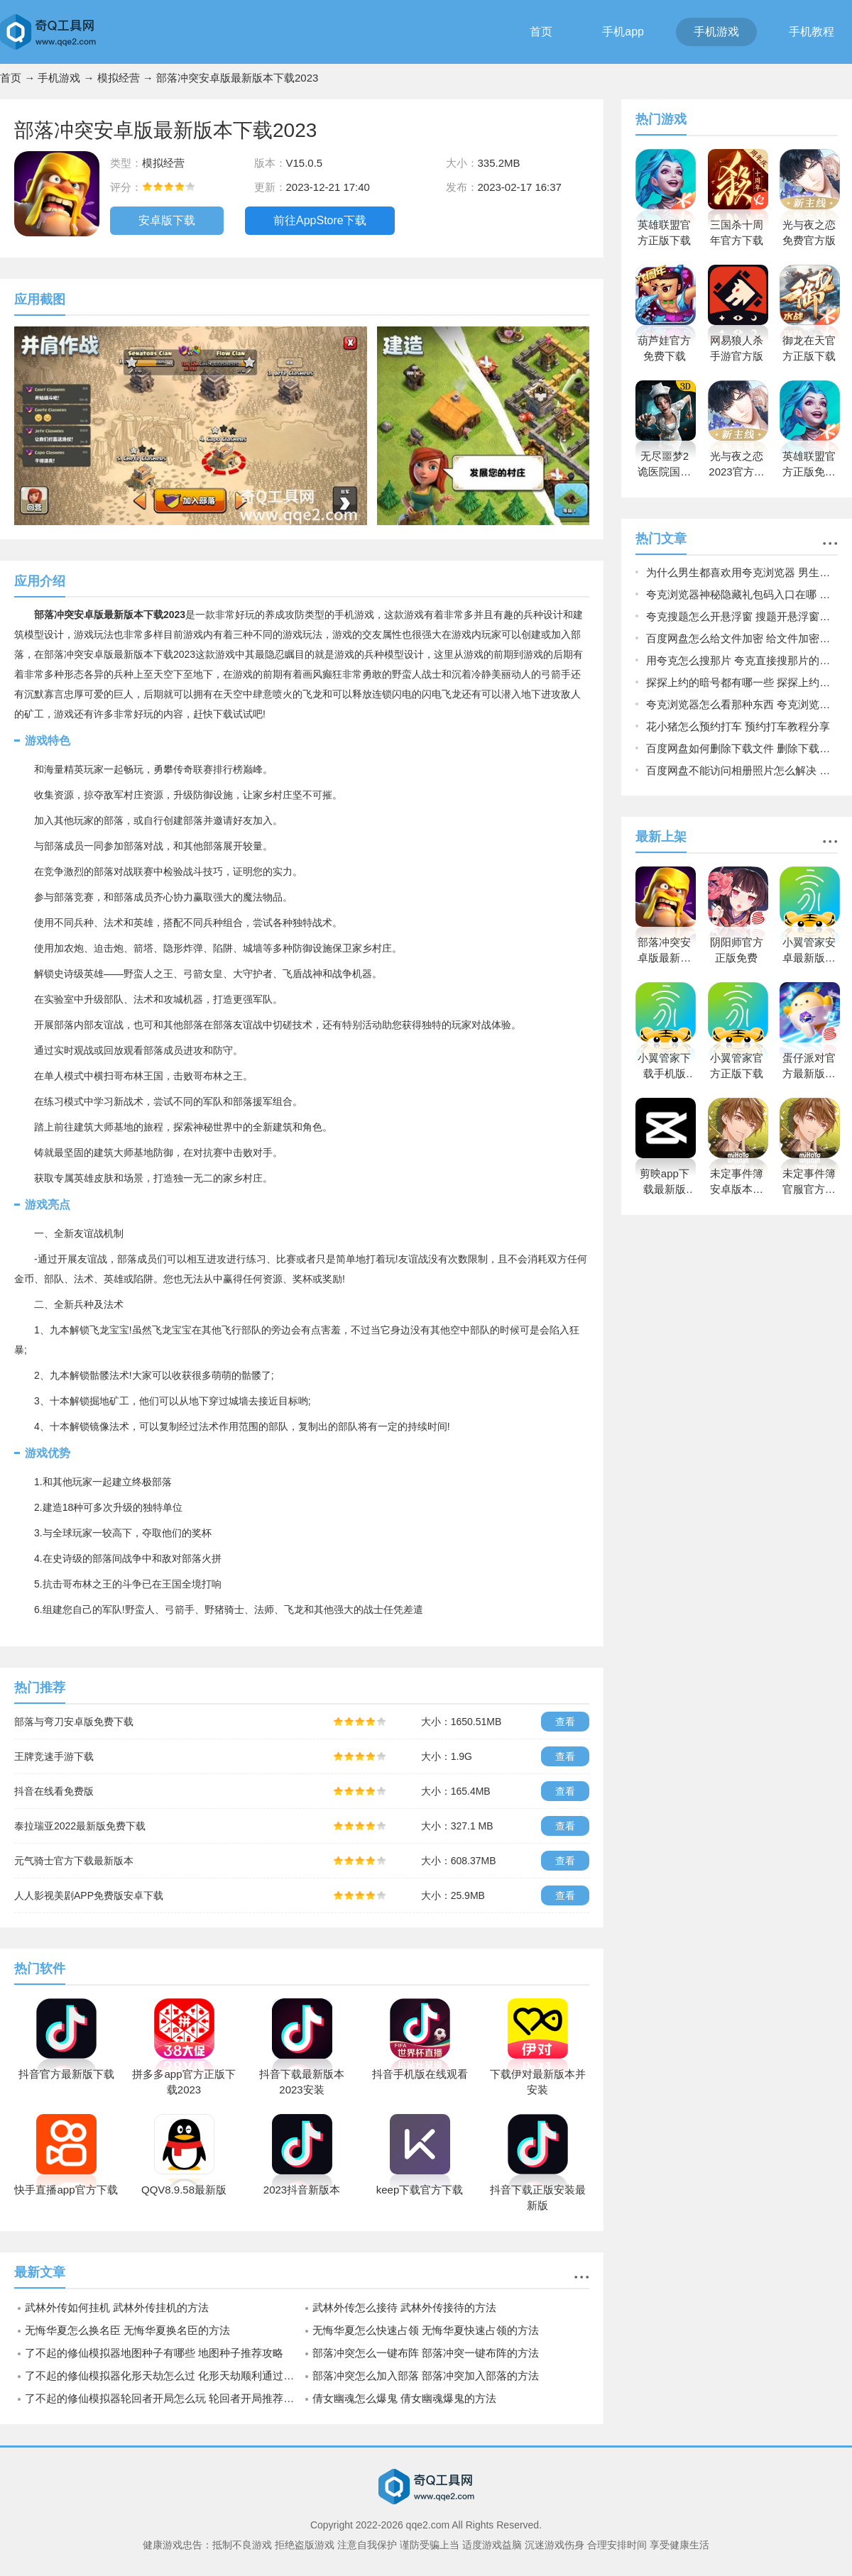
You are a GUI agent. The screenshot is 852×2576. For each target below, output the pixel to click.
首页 (541, 32)
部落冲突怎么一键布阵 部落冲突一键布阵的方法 (425, 2353)
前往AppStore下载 (319, 220)
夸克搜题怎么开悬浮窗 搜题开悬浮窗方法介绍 (742, 616)
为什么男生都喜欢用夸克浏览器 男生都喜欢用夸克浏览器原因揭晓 (742, 572)
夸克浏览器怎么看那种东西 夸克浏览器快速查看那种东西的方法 (742, 704)
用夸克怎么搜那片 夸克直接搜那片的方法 (742, 660)
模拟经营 (118, 78)
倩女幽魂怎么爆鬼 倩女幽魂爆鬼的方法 (404, 2398)
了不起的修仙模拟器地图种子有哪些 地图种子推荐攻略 (154, 2353)
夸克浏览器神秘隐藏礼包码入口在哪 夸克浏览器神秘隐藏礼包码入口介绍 (742, 594)
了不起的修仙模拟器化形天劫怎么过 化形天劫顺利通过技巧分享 (163, 2375)
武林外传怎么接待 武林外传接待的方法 (404, 2307)
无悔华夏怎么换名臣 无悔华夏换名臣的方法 (127, 2330)
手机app (623, 32)
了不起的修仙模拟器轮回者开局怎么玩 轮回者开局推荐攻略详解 (163, 2398)
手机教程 (811, 32)
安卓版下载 (166, 220)
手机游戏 (716, 32)
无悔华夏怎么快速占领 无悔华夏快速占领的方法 (425, 2330)
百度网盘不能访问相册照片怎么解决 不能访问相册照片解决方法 (742, 770)
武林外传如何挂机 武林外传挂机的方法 (117, 2307)
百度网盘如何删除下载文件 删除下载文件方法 (742, 748)
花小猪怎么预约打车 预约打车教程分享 (738, 726)
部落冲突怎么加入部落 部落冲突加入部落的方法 (425, 2375)
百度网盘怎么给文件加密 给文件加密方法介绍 (742, 638)
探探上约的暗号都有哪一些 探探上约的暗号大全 (742, 682)
